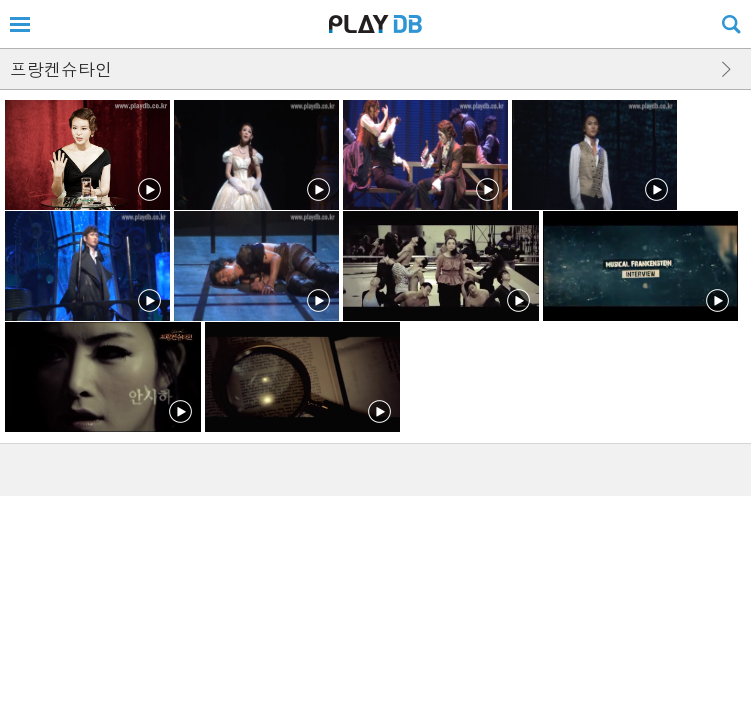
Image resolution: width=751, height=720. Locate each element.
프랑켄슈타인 (61, 69)
